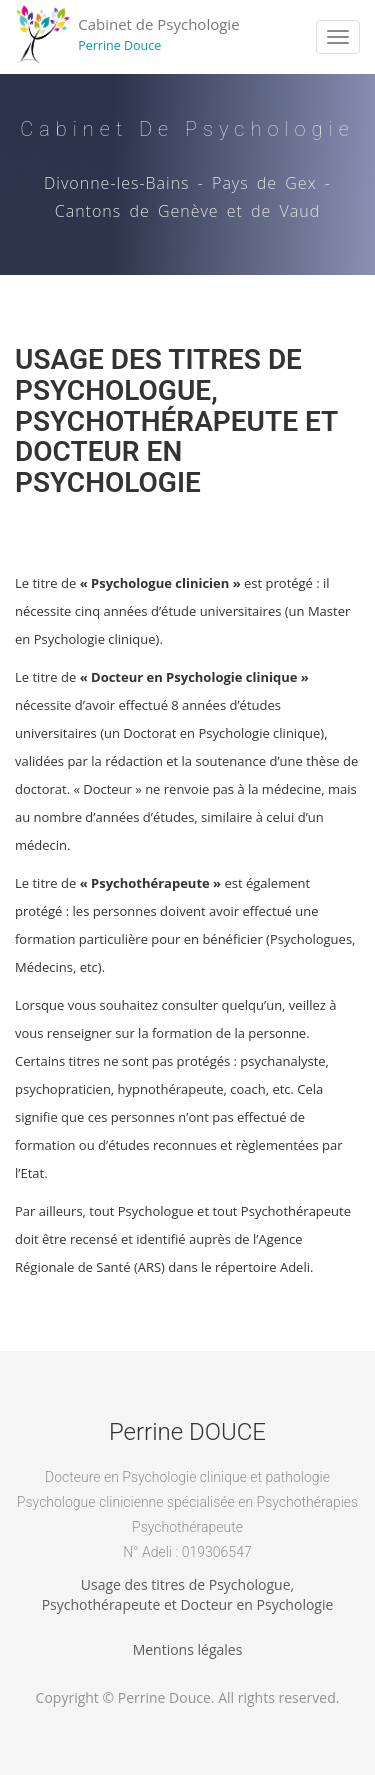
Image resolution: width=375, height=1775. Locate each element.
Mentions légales (188, 1649)
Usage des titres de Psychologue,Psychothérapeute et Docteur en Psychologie (188, 1594)
